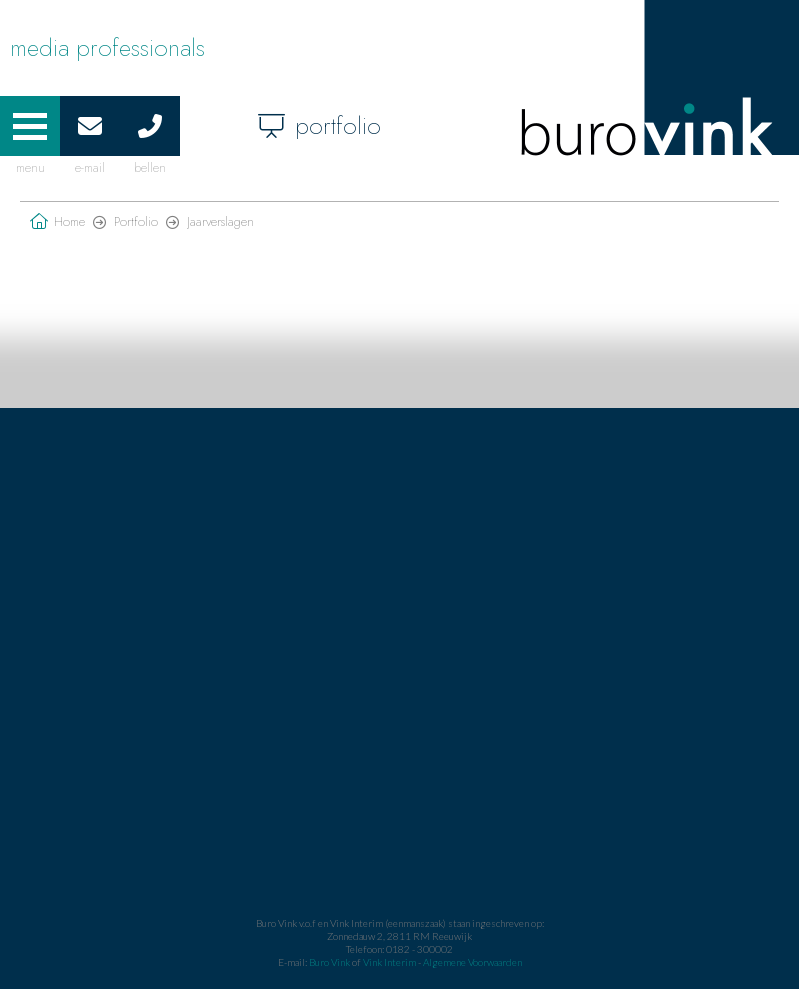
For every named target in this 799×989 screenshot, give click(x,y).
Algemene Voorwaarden (472, 962)
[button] (30, 126)
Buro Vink (329, 962)
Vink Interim (390, 962)
